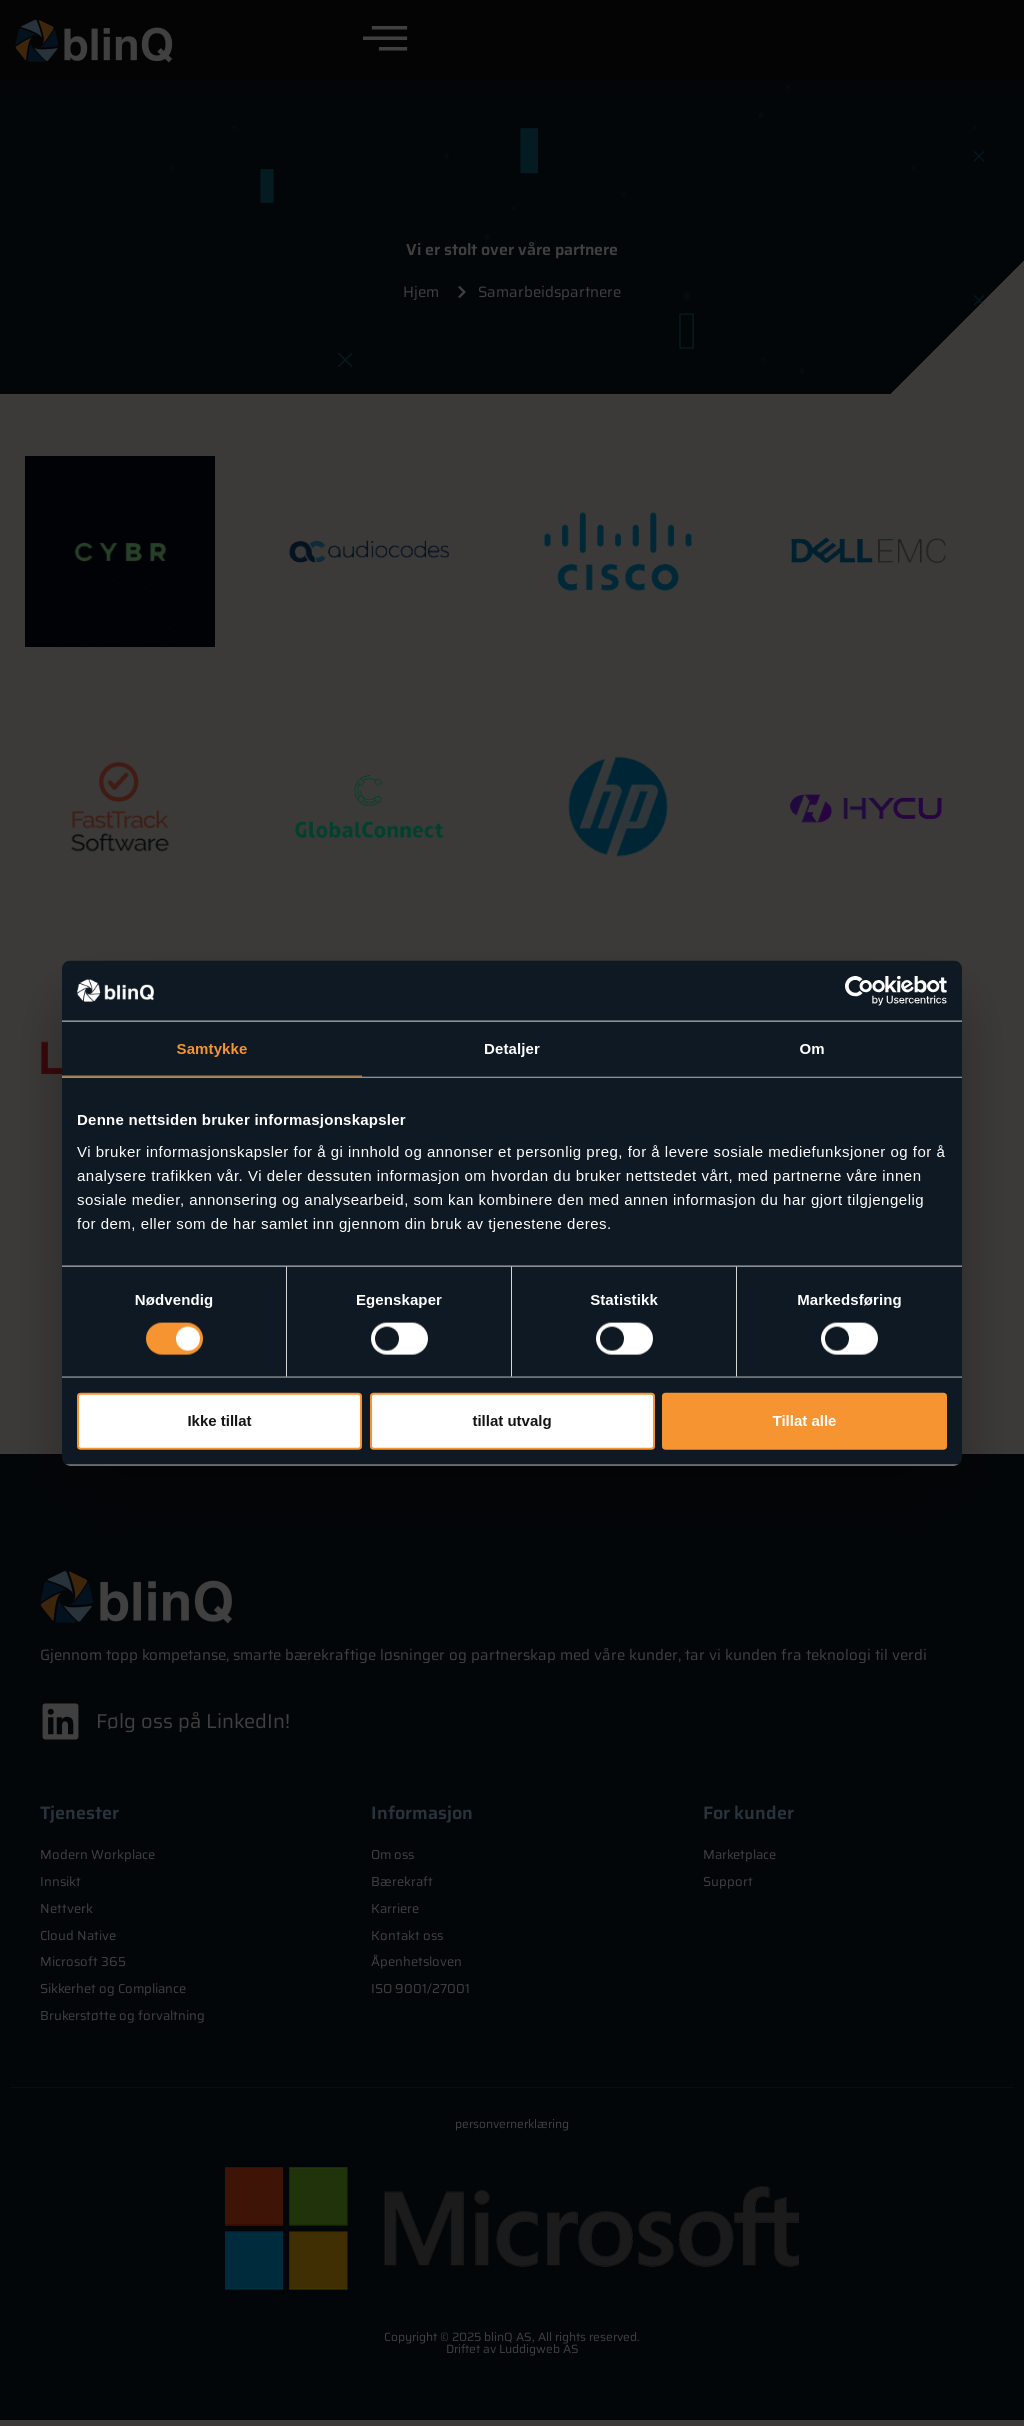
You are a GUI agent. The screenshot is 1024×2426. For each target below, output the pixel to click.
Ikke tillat (219, 1420)
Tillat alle (805, 1420)
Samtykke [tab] (212, 1048)
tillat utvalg (511, 1420)
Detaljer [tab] (512, 1048)
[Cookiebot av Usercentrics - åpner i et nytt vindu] (859, 991)
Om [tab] (811, 1048)
